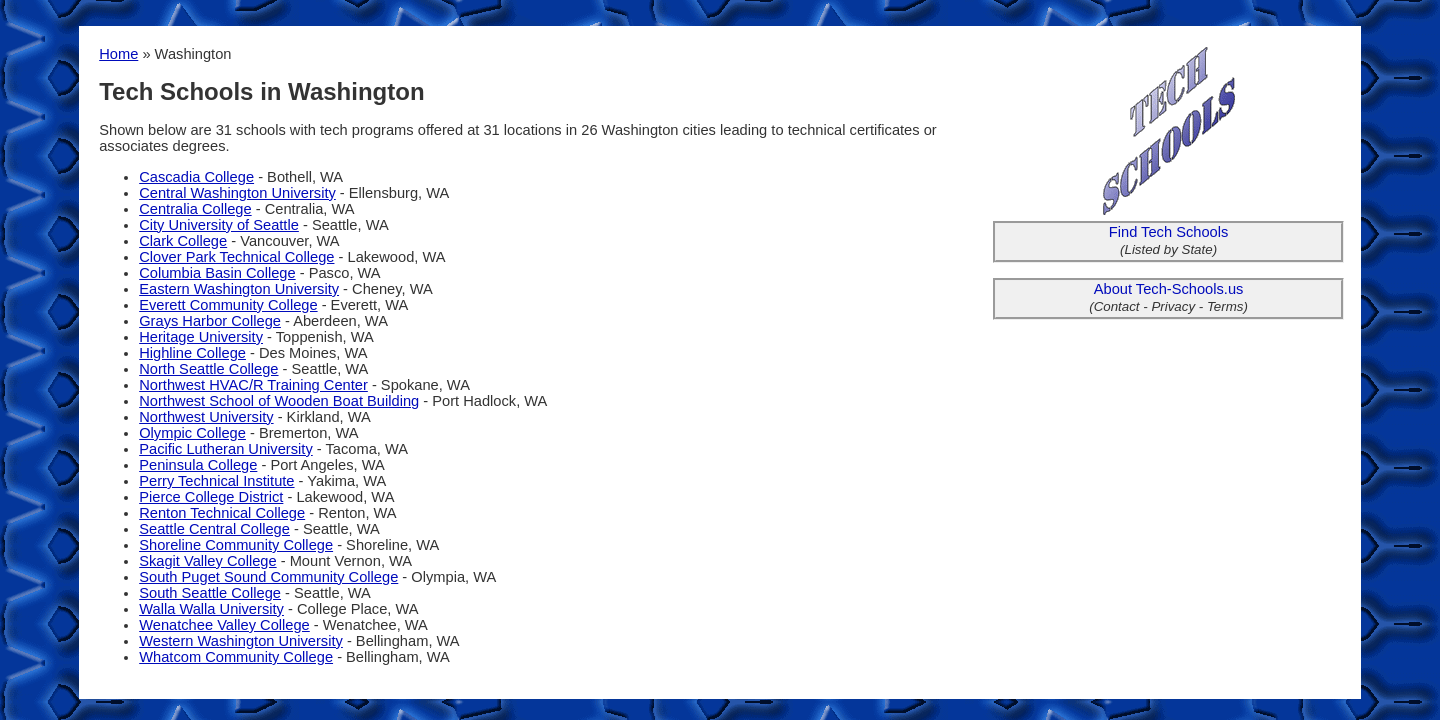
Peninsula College (198, 465)
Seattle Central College (214, 529)
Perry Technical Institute (216, 481)
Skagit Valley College (207, 561)
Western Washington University (241, 641)
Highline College (192, 353)
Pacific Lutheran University (226, 449)
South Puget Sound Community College (268, 577)
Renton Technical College (222, 513)
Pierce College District (211, 497)
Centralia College (195, 209)
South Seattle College (210, 593)
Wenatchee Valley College (224, 625)
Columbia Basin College (217, 273)
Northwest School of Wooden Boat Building (279, 401)
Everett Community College (228, 305)
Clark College (183, 241)
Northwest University (206, 417)
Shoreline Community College (236, 545)
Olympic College (192, 433)
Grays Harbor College (210, 321)
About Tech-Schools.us (1169, 289)
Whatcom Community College (236, 657)
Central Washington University (237, 193)
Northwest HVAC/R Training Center (253, 385)
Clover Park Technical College (236, 257)
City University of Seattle (219, 225)
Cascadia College (196, 177)
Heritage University (201, 337)
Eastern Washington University (239, 289)
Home (118, 54)
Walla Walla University (211, 609)
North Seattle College (208, 369)
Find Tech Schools (1169, 232)
